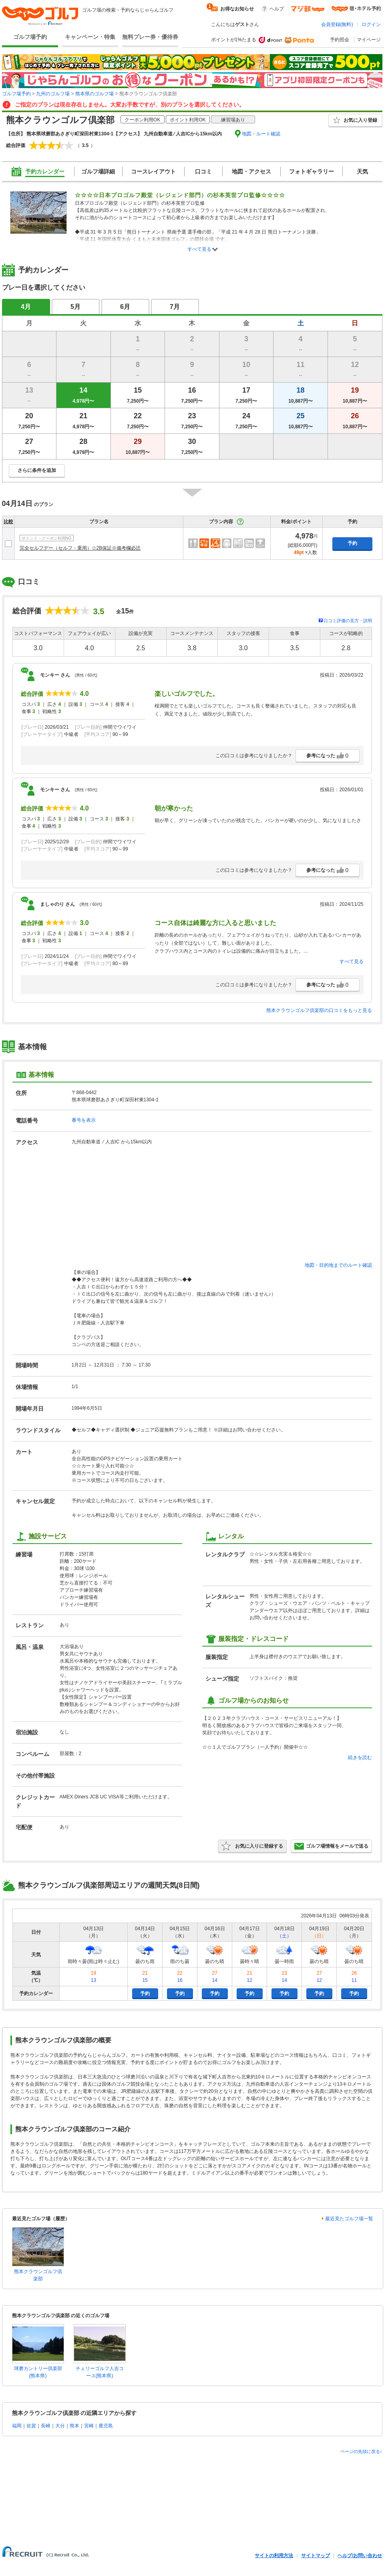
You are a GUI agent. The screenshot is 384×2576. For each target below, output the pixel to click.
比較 (8, 521)
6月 (125, 306)
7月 (175, 306)
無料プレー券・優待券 (150, 37)
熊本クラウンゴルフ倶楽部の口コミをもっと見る (319, 1010)
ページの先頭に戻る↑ (361, 2451)
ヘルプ (276, 9)
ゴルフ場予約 (30, 37)
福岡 (17, 2426)
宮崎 (89, 2426)
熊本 (74, 2426)
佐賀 (31, 2426)
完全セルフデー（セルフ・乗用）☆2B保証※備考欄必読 (80, 548)
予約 (352, 543)
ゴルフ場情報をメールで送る (331, 1846)
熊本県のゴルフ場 (94, 94)
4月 (26, 306)
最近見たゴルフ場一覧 (349, 2218)
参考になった (327, 755)
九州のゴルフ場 (53, 94)
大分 (60, 2426)
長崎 (45, 2426)
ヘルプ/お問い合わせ (360, 2555)
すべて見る (199, 249)
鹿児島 (106, 2426)
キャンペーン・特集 (90, 37)
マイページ (369, 39)
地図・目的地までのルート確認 (338, 1265)
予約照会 (339, 39)
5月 (75, 306)
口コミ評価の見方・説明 (348, 620)
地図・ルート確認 (261, 134)
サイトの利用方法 (274, 2555)
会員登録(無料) (337, 24)
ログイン (371, 24)
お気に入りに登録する (252, 1846)
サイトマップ (315, 2555)
